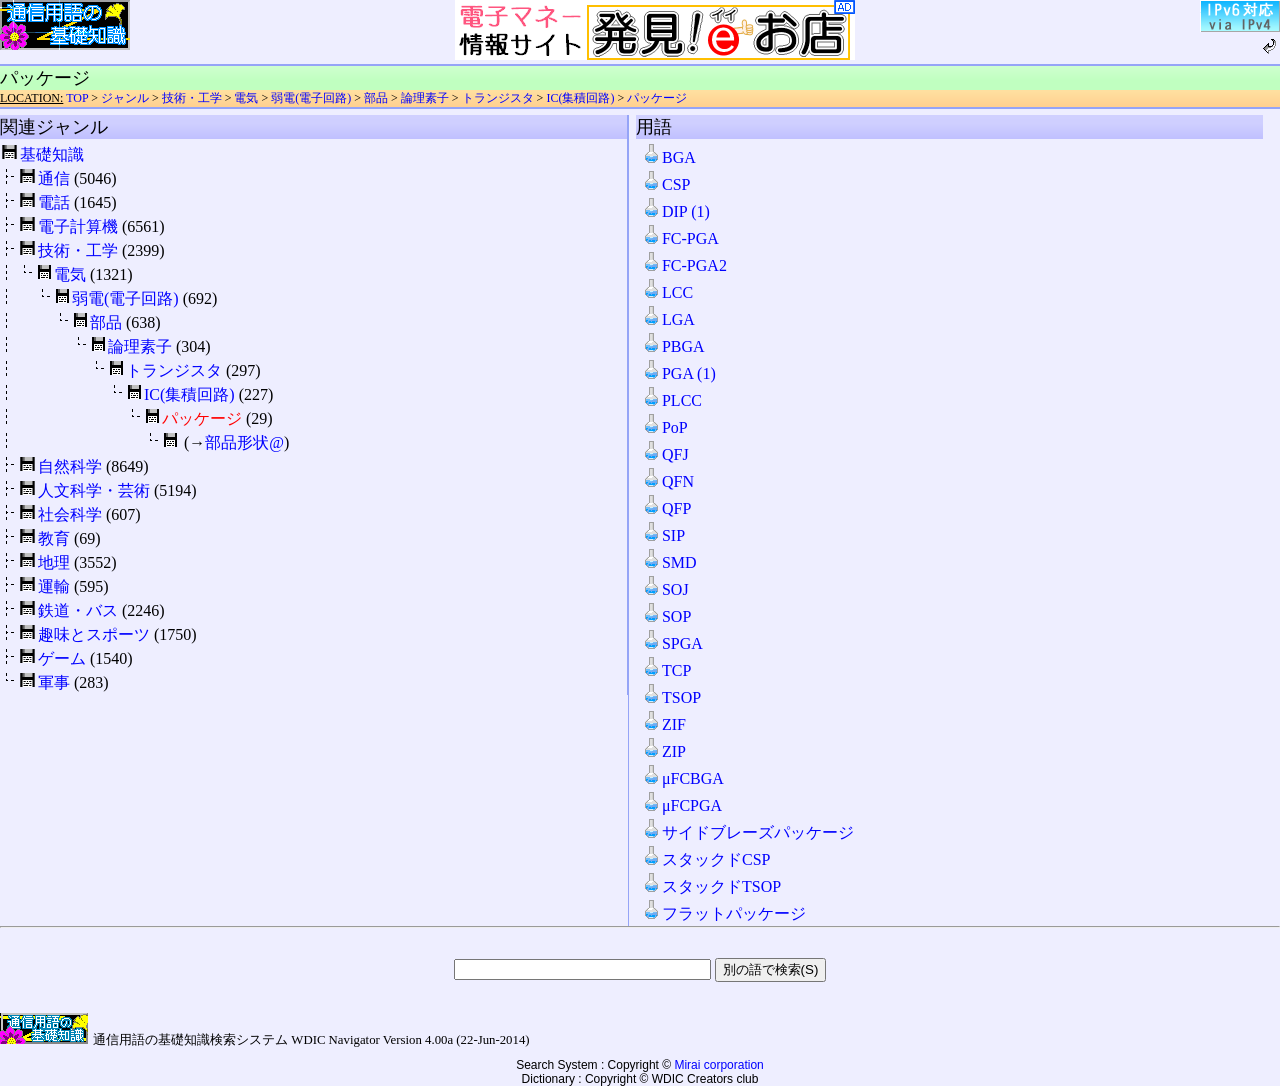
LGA (668, 319)
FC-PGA (680, 238)
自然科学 (70, 466)
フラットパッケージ (724, 913)
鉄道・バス (78, 610)
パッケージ (657, 98)
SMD (669, 562)
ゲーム (62, 658)
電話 (54, 202)
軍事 (54, 682)
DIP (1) (676, 211)
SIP (663, 535)
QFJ (665, 454)
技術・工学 (192, 98)
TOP (77, 98)
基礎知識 (52, 154)
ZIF (664, 724)
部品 (376, 98)
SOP (666, 616)
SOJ (665, 589)
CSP (666, 184)
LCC (667, 292)
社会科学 (70, 514)
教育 (54, 538)
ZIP (664, 751)
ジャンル (125, 98)
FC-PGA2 (684, 265)
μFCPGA (682, 805)
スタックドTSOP (711, 886)
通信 (54, 178)
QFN (668, 481)
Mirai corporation (718, 1065)
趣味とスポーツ (94, 634)
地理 (54, 562)
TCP (666, 670)
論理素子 (425, 98)
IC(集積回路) (580, 98)
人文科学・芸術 (94, 490)
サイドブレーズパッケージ (748, 832)
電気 (246, 98)
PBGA (673, 346)
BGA (669, 157)
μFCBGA (683, 778)
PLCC (672, 400)
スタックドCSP (706, 859)
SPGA (672, 643)
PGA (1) (679, 373)
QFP (666, 508)
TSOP (671, 697)
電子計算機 (78, 226)
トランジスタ (498, 98)
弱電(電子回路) (311, 98)
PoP (665, 427)
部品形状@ (244, 442)
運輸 (54, 586)
